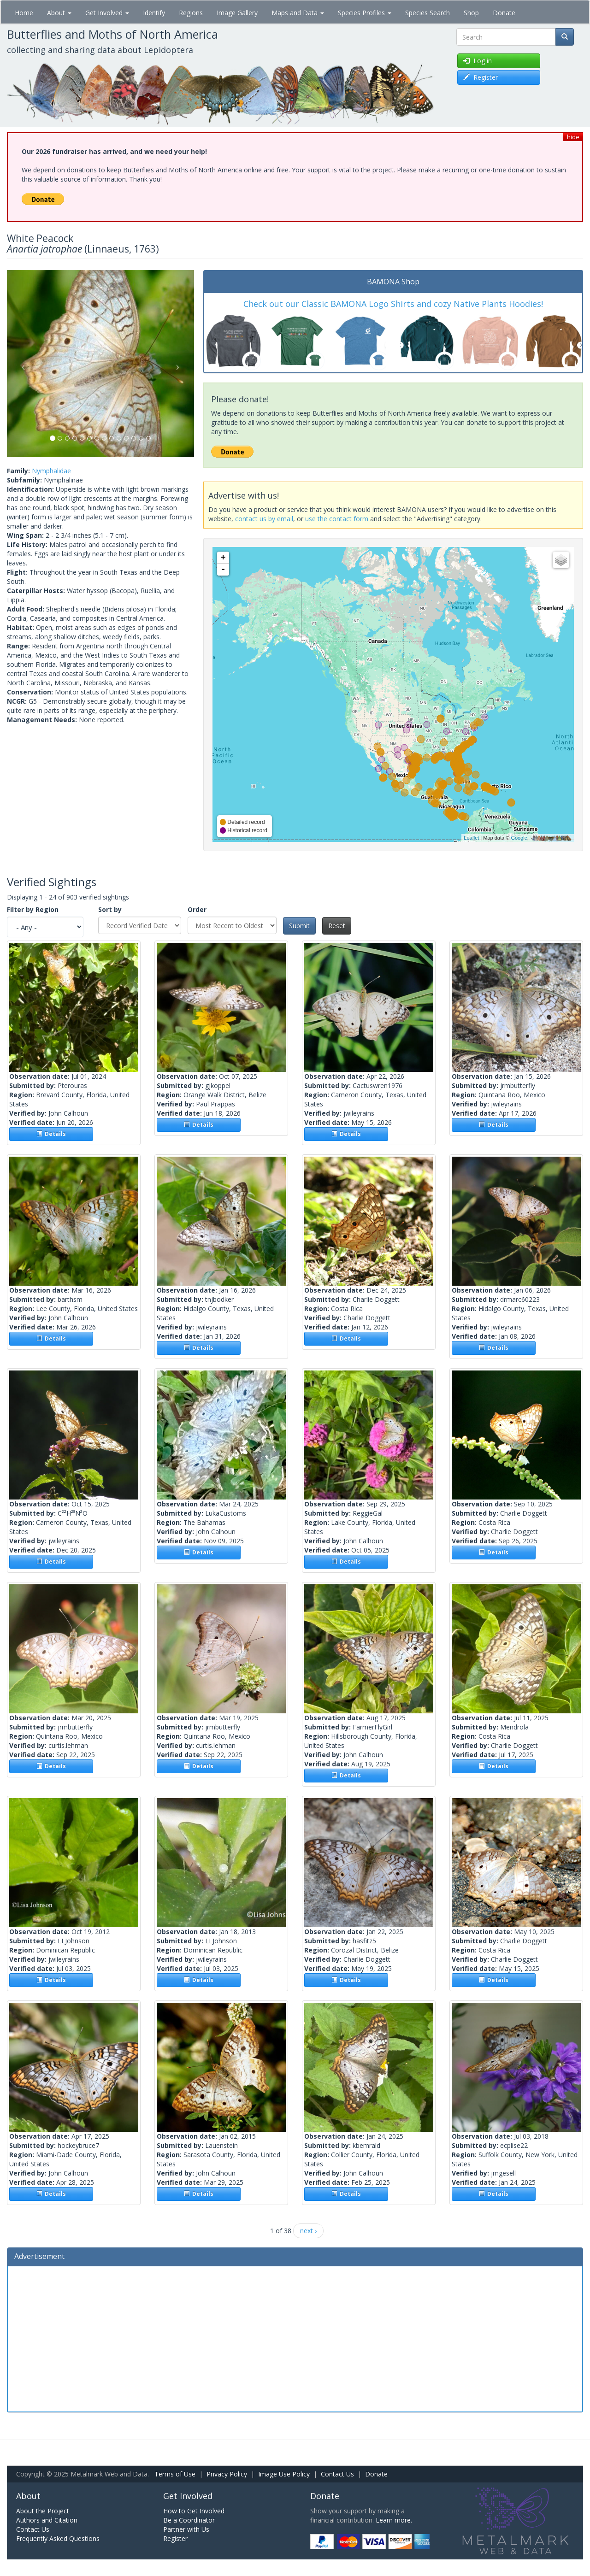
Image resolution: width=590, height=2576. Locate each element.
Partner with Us (186, 2529)
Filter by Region (33, 909)
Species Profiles (364, 12)
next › (308, 2230)
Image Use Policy (284, 2474)
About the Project (42, 2510)
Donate (504, 12)
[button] (21, 363)
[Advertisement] (295, 2337)
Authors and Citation (46, 2520)
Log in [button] (477, 60)
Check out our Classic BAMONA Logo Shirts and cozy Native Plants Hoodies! (393, 303)
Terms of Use (174, 2474)
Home (24, 12)
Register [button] (480, 77)
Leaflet (471, 838)
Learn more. (394, 2520)
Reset (336, 925)
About (59, 12)
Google (519, 838)
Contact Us (337, 2474)
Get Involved (107, 12)
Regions (191, 12)
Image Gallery (237, 12)
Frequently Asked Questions (58, 2538)
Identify (154, 12)
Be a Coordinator (189, 2520)
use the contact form (336, 518)
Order (197, 909)
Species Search (427, 12)
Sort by (110, 909)
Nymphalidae (51, 470)
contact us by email (264, 518)
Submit (299, 925)
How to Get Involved (193, 2510)
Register (175, 2538)
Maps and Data (297, 12)
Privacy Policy (226, 2474)
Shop (471, 12)
